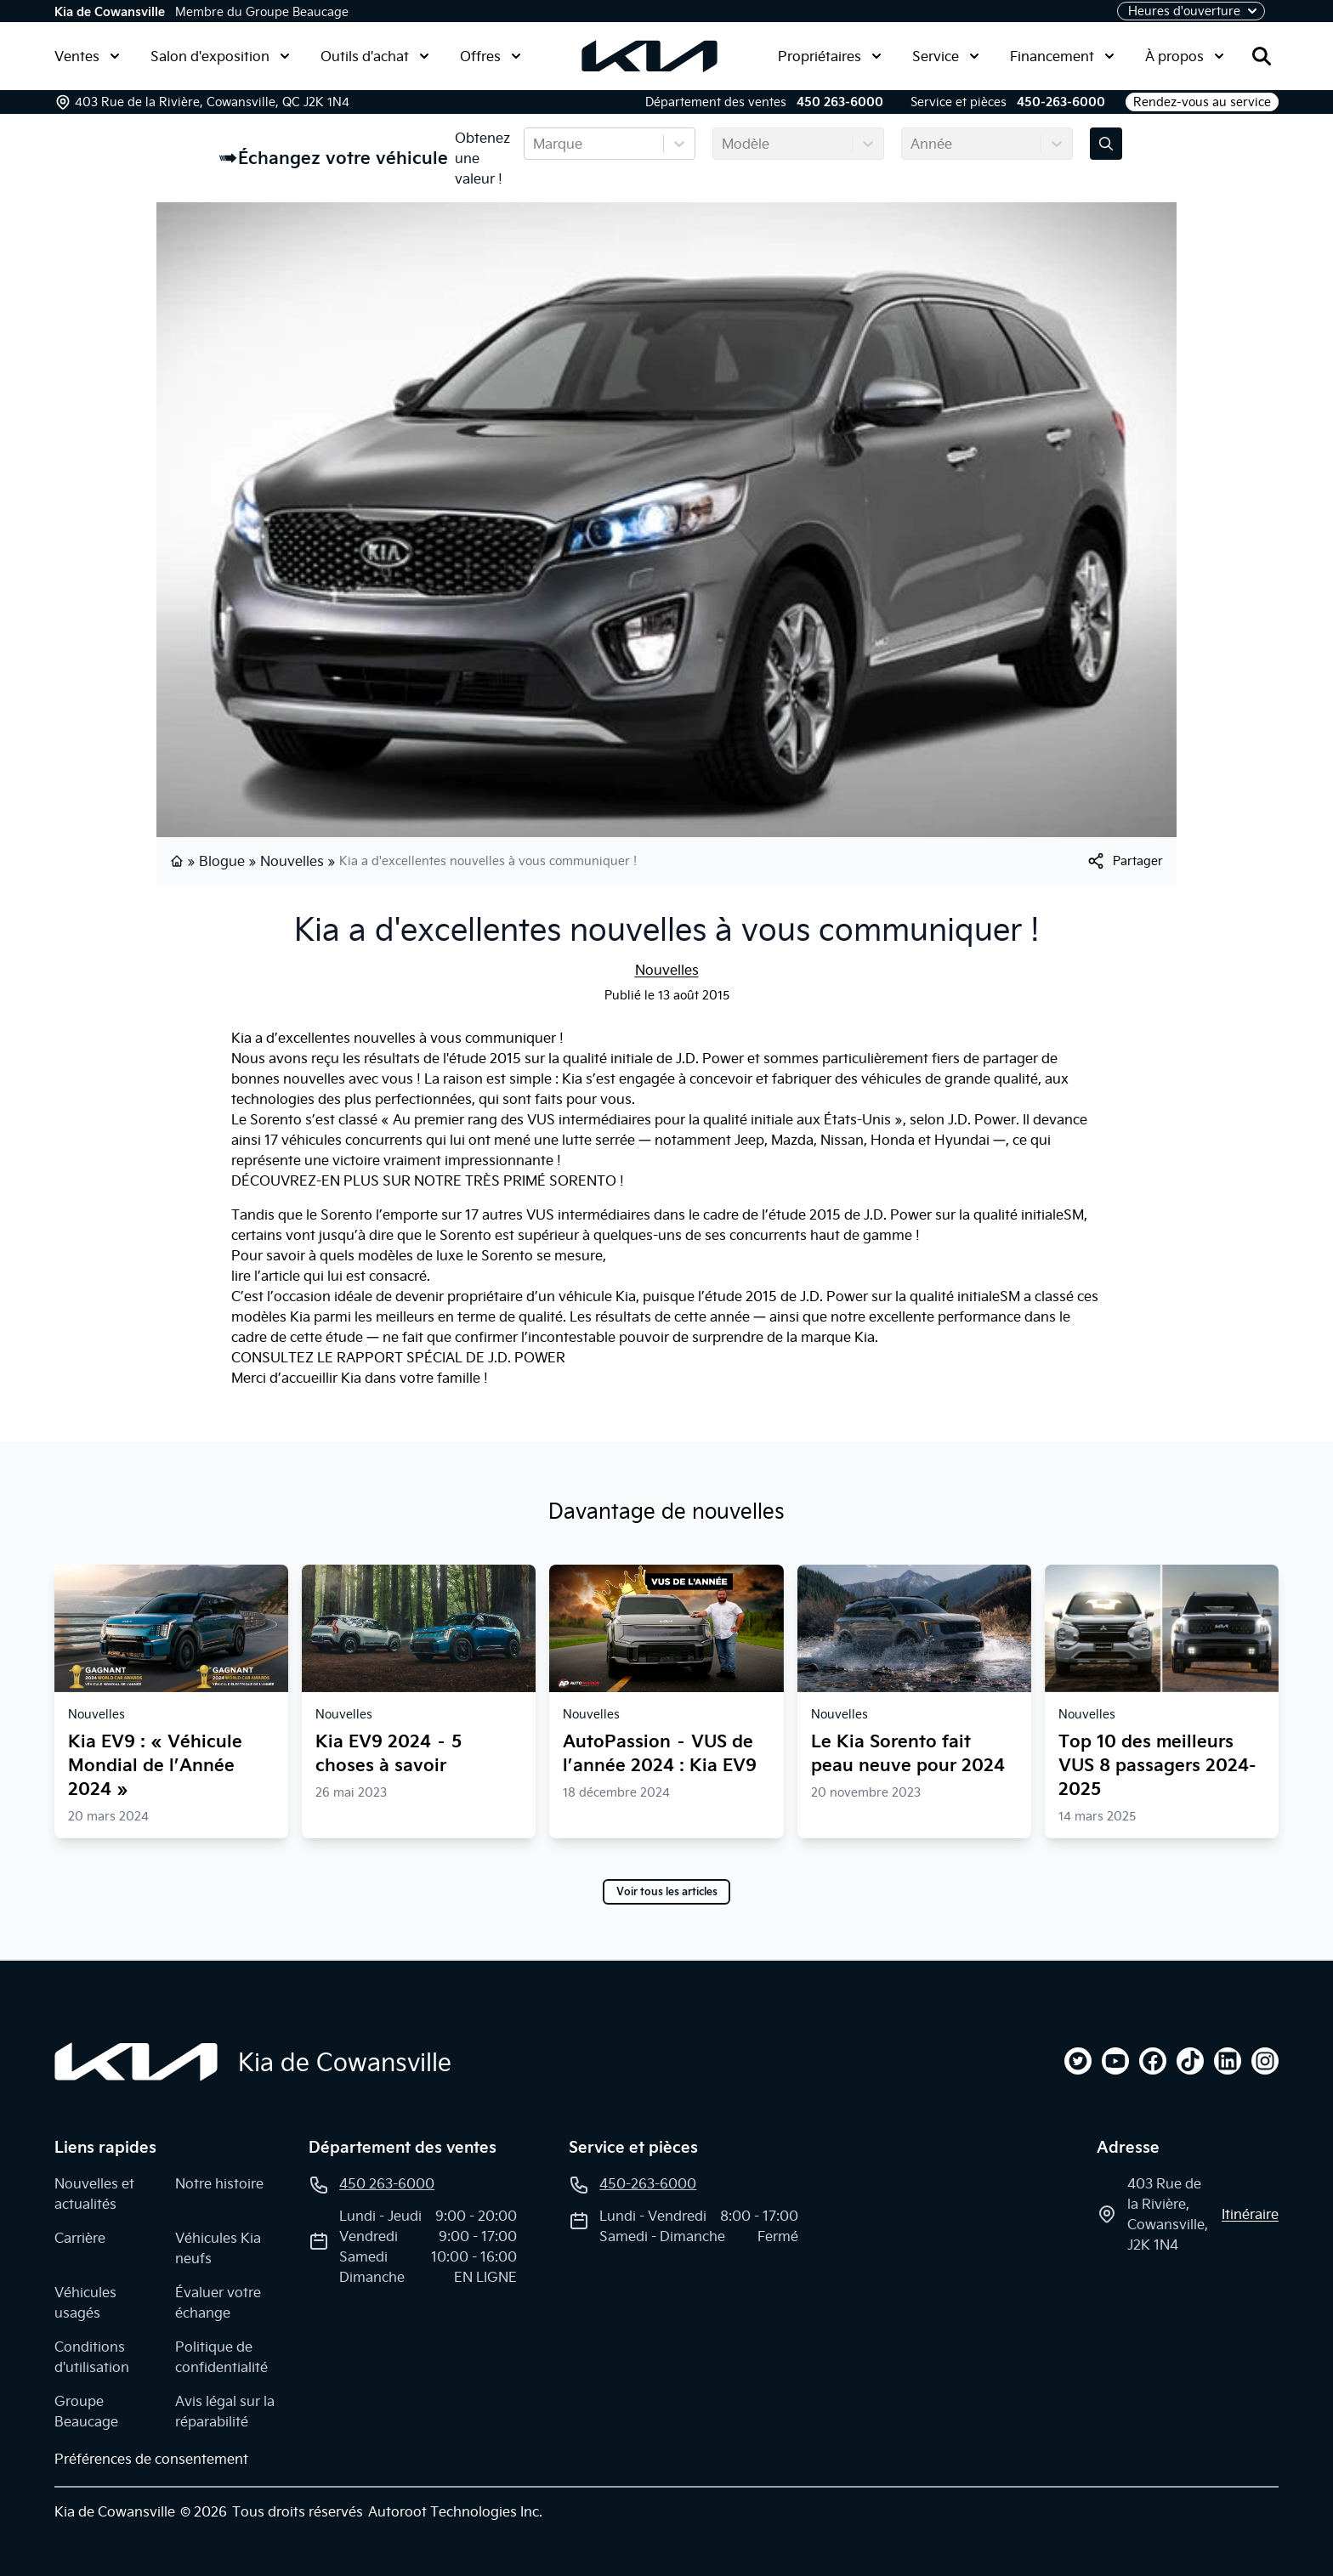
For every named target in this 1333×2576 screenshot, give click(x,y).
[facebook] (1152, 2061)
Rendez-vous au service (1202, 101)
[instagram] (1265, 2061)
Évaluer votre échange (218, 2302)
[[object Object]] (1124, 861)
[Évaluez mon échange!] (1106, 143)
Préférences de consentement (151, 2458)
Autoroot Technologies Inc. (455, 2511)
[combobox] (534, 143)
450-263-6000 (1061, 102)
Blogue (222, 861)
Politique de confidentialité (221, 2356)
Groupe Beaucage (86, 2411)
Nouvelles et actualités (94, 2193)
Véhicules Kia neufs (218, 2247)
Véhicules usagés (85, 2302)
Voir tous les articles (667, 1891)
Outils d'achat (374, 56)
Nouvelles (292, 861)
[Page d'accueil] (136, 2061)
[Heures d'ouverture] (1191, 11)
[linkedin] (1227, 2061)
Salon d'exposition (220, 56)
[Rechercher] (1262, 56)
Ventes (87, 56)
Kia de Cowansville (109, 12)
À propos (1184, 56)
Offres (490, 56)
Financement (1062, 56)
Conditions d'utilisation (91, 2356)
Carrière (79, 2237)
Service (945, 56)
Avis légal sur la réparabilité (225, 2411)
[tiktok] (1190, 2061)
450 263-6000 (840, 102)
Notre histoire (219, 2183)
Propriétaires (830, 56)
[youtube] (1115, 2061)
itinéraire (1250, 2214)
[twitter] (1078, 2061)
